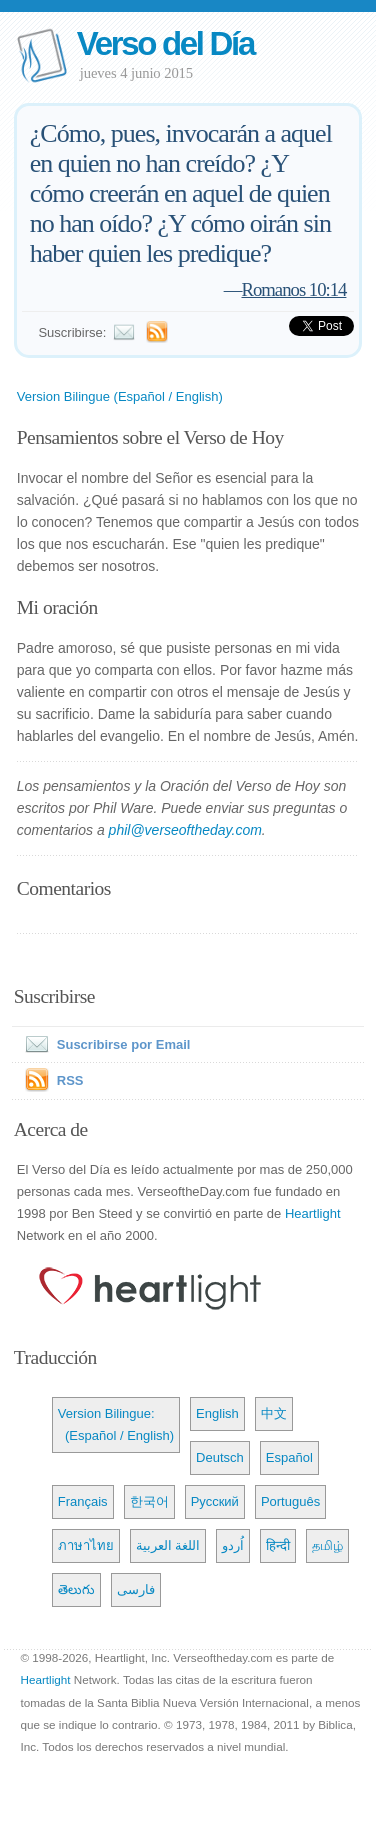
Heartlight (313, 1213)
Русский (215, 1501)
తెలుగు (76, 1589)
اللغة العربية (168, 1545)
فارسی (136, 1589)
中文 (274, 1413)
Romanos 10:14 (294, 289)
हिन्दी (278, 1545)
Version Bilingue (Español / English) (120, 396)
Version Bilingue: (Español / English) (116, 1424)
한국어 (149, 1501)
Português (290, 1501)
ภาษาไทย (86, 1545)
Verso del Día (165, 43)
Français (83, 1501)
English (217, 1413)
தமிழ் (327, 1545)
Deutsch (220, 1457)
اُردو (233, 1545)
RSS (70, 1080)
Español (289, 1457)
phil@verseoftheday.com (185, 830)
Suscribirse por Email (104, 1044)
